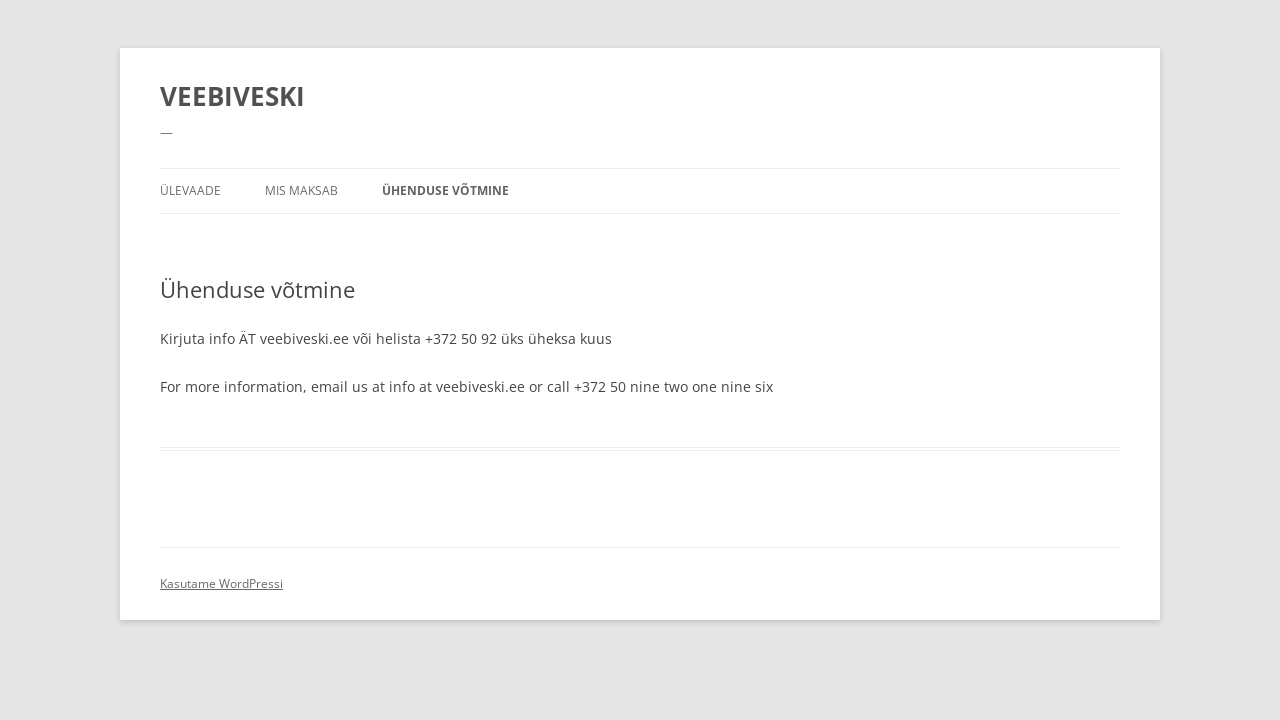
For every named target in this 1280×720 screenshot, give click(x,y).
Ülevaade (190, 190)
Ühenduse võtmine (445, 190)
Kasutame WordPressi (221, 583)
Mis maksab (301, 190)
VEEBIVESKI (232, 96)
